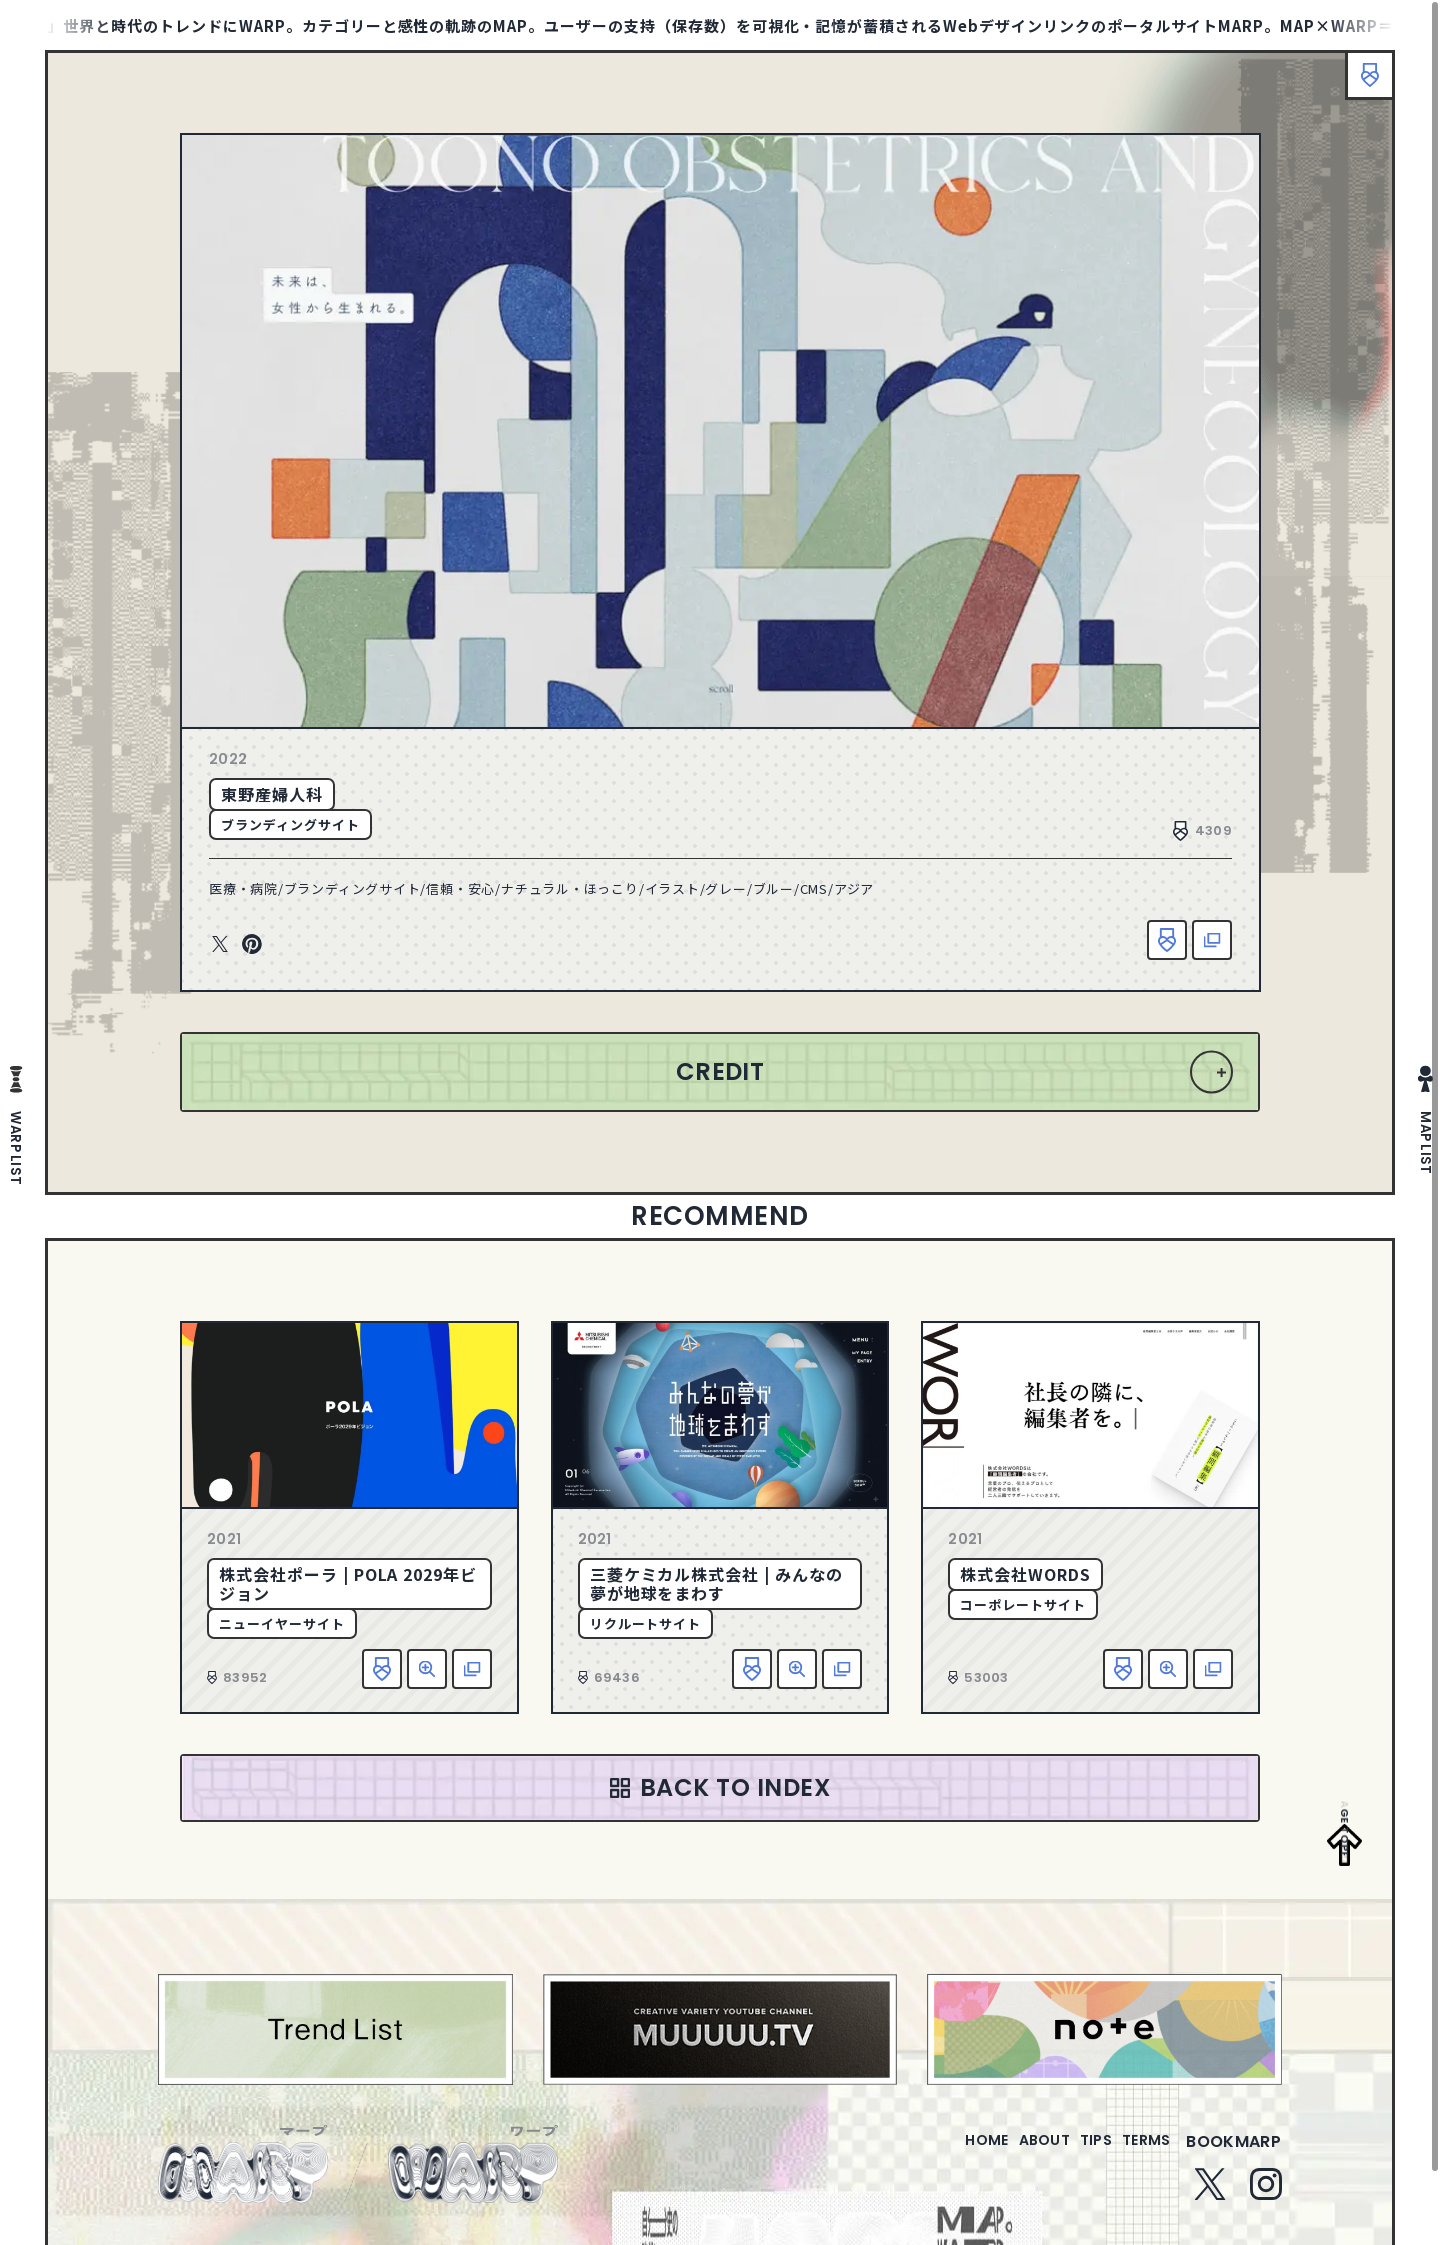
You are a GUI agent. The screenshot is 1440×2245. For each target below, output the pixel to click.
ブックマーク (1360, 85)
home (929, 2153)
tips (1071, 2153)
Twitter (220, 945)
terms (1138, 2153)
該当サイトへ (1212, 940)
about (1003, 2153)
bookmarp (1233, 2153)
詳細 (427, 1669)
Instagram (1266, 2196)
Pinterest (252, 945)
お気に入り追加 (1167, 940)
